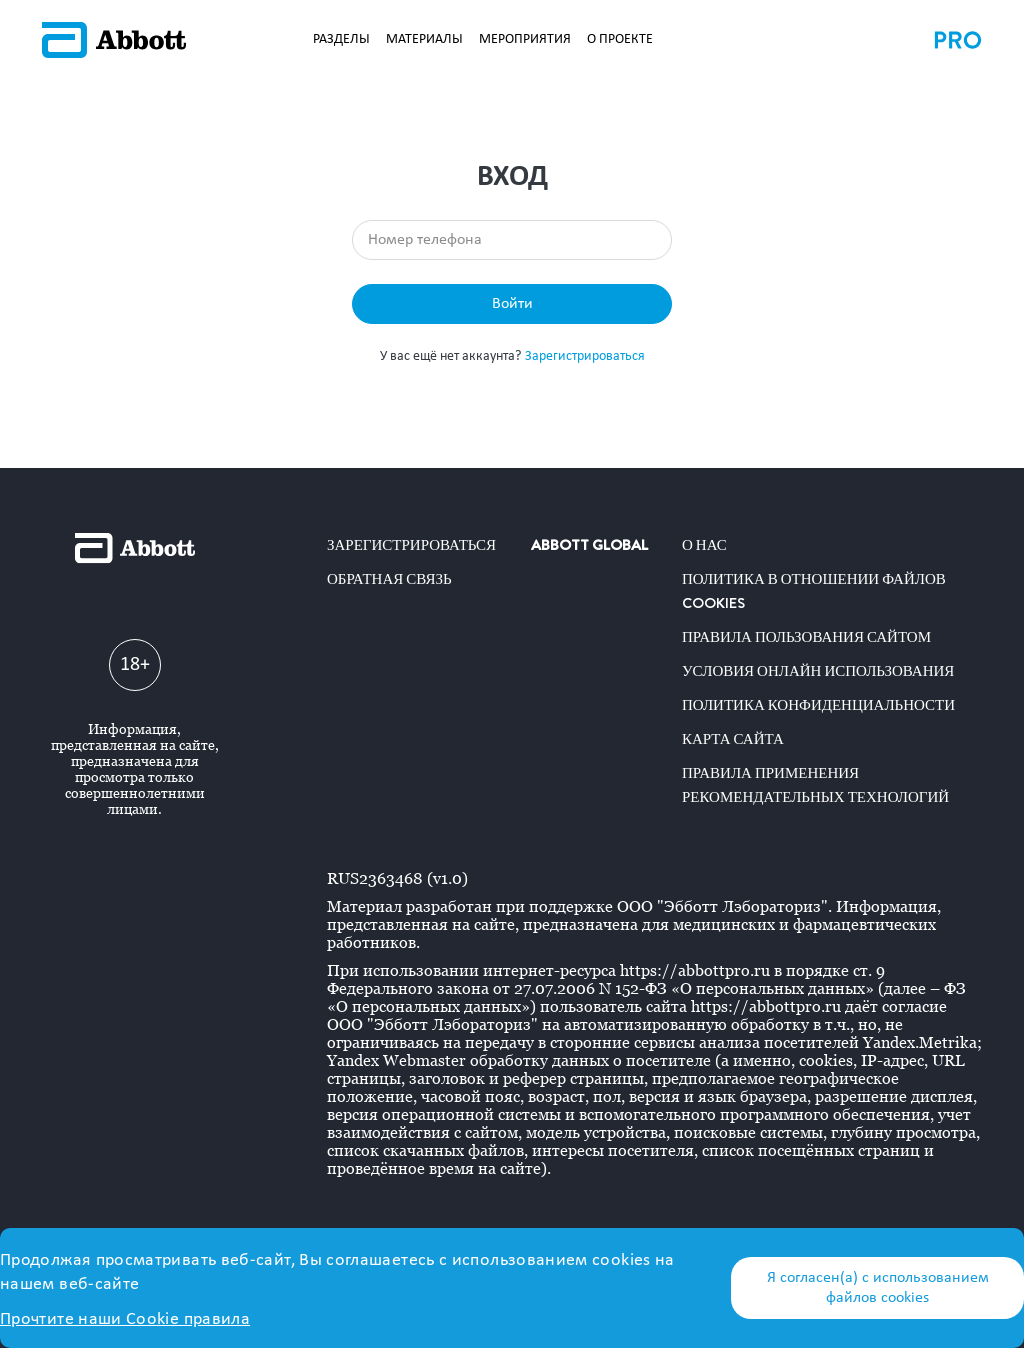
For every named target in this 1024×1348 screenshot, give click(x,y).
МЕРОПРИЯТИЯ (525, 39)
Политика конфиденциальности (818, 705)
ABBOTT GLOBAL (589, 545)
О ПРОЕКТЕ (620, 39)
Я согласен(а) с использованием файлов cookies (878, 1288)
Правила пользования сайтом (806, 637)
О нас (704, 545)
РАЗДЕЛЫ (341, 39)
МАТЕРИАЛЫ (424, 39)
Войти (512, 304)
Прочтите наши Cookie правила (125, 1319)
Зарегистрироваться (585, 356)
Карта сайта (733, 739)
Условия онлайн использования (818, 671)
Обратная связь (389, 579)
